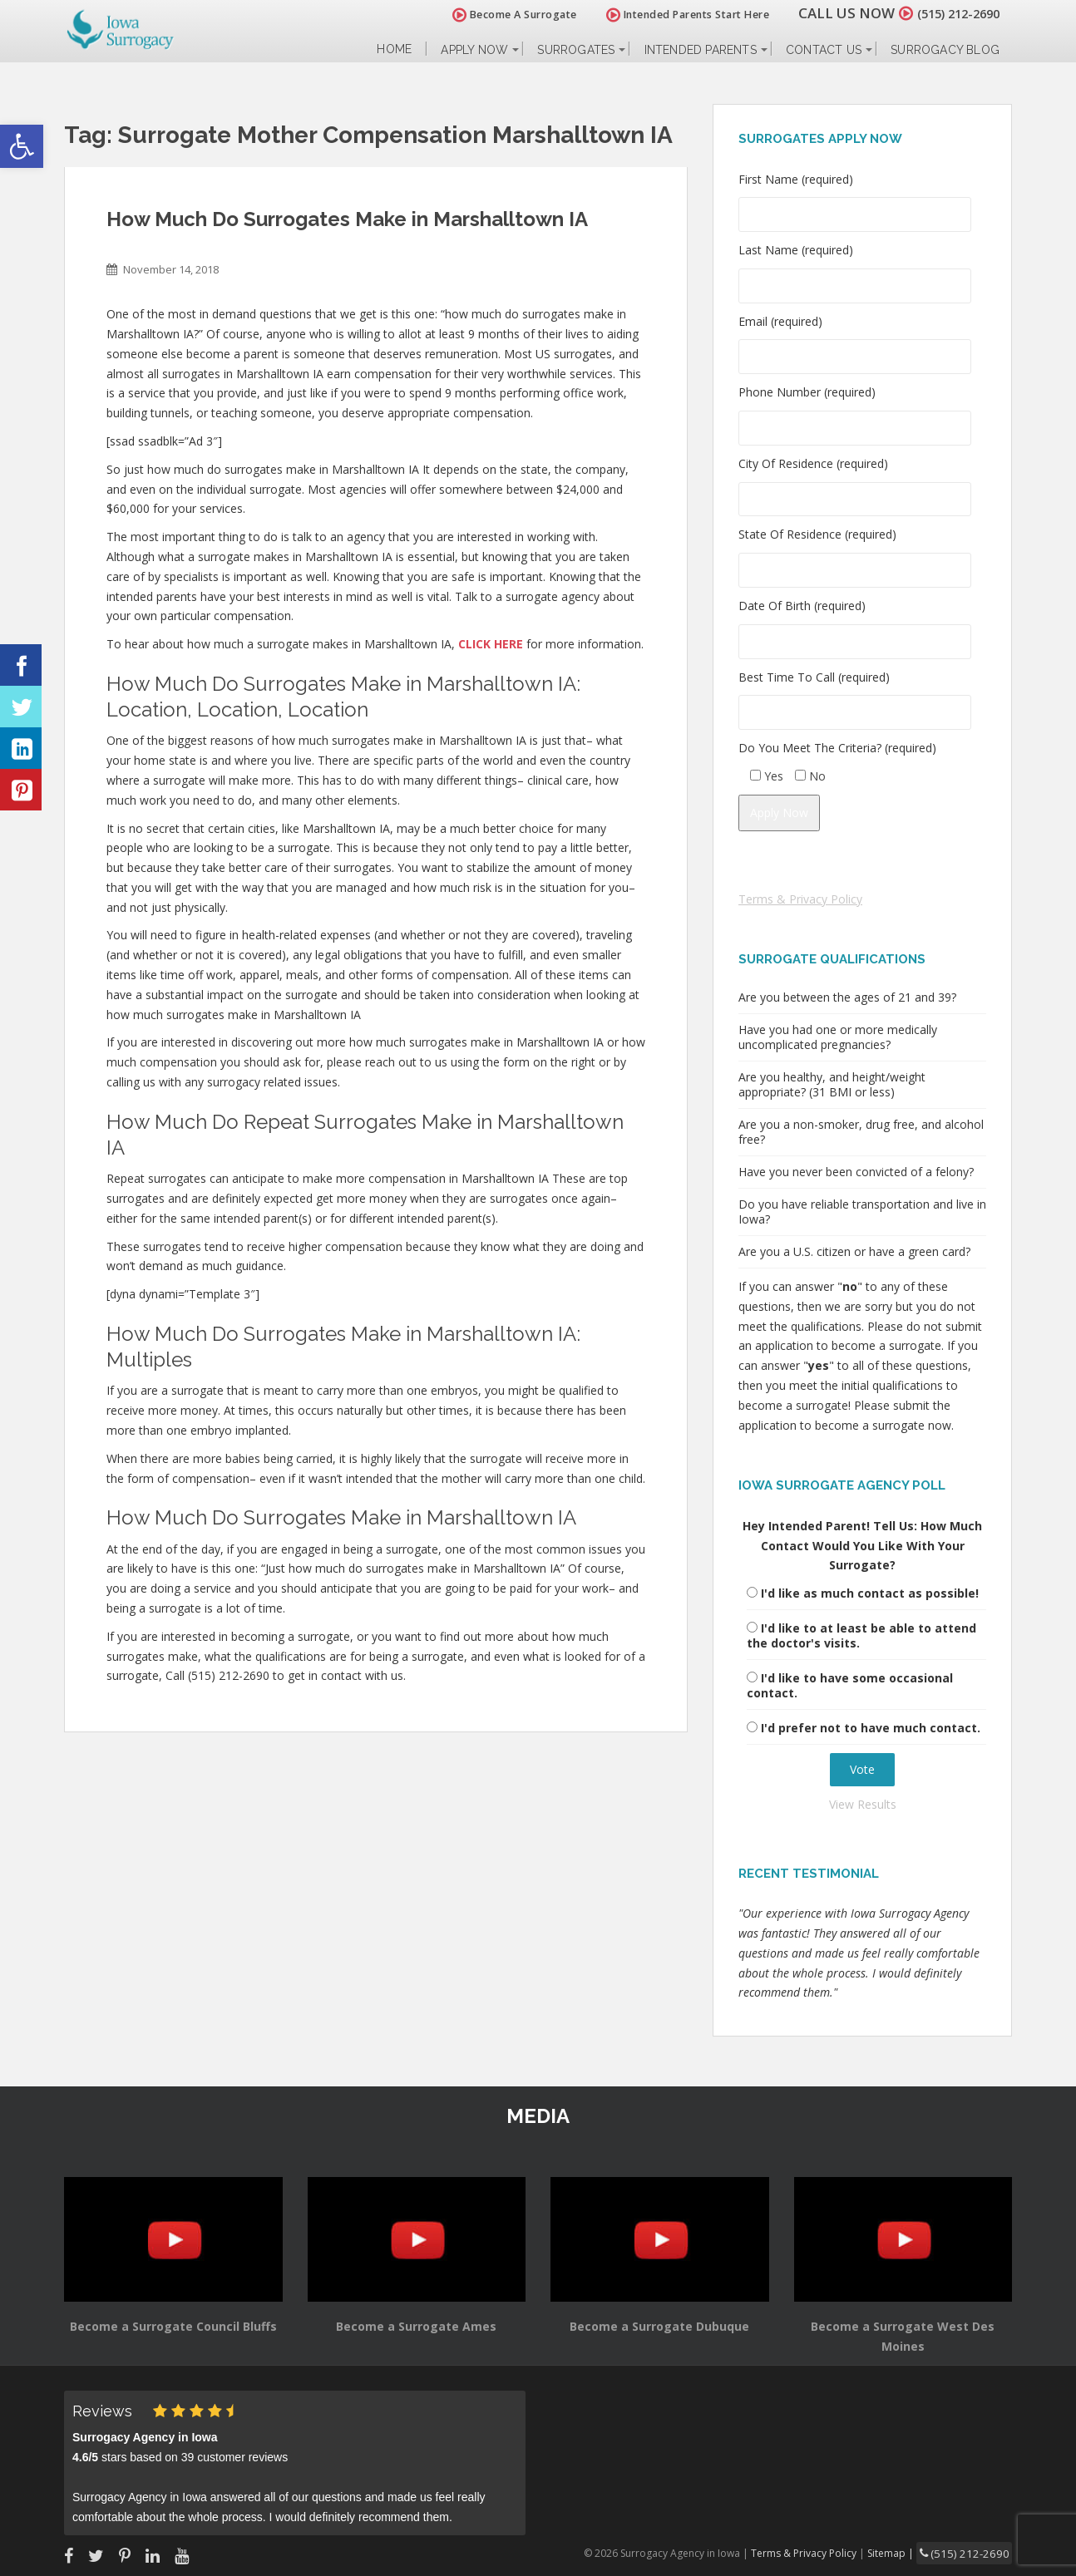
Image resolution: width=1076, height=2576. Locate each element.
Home (394, 49)
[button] (21, 146)
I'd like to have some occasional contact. (850, 1685)
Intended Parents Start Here (669, 14)
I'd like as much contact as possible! (870, 1593)
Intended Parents (700, 50)
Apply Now (474, 50)
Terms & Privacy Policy (800, 899)
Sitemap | (907, 2551)
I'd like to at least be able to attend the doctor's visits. (861, 1635)
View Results (862, 1804)
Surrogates (576, 50)
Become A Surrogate (495, 14)
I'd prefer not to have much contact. (870, 1728)
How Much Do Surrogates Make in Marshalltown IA (347, 219)
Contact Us (823, 50)
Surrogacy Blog (945, 50)
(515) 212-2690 (948, 12)
